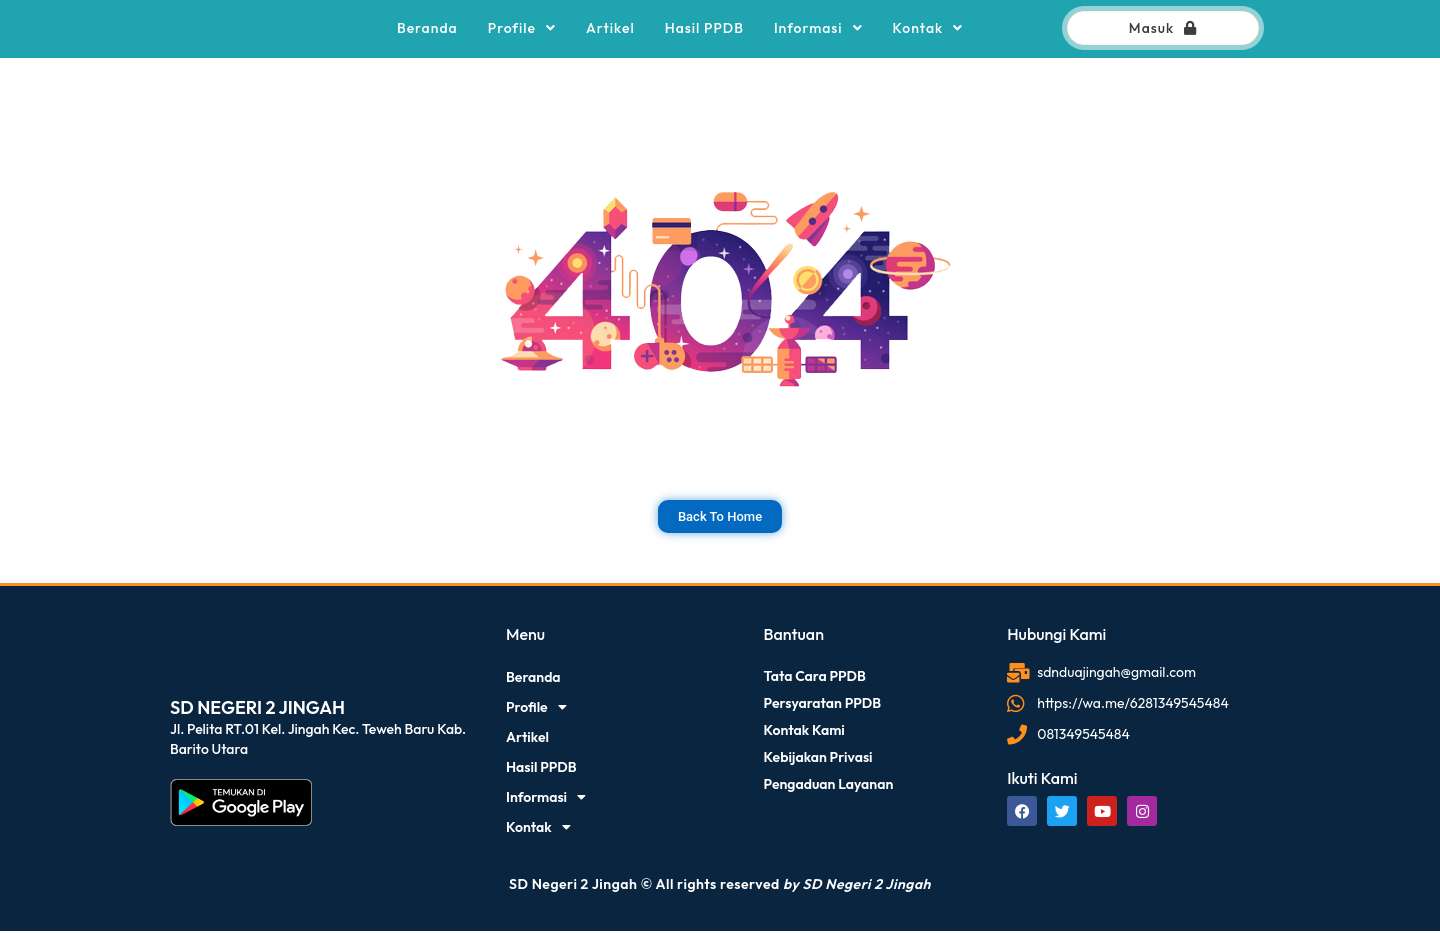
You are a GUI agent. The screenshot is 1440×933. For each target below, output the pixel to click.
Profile (522, 29)
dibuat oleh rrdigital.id (175, 599)
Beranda (427, 29)
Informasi (818, 29)
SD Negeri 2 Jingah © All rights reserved (720, 886)
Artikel (610, 29)
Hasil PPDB (704, 29)
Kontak (928, 29)
